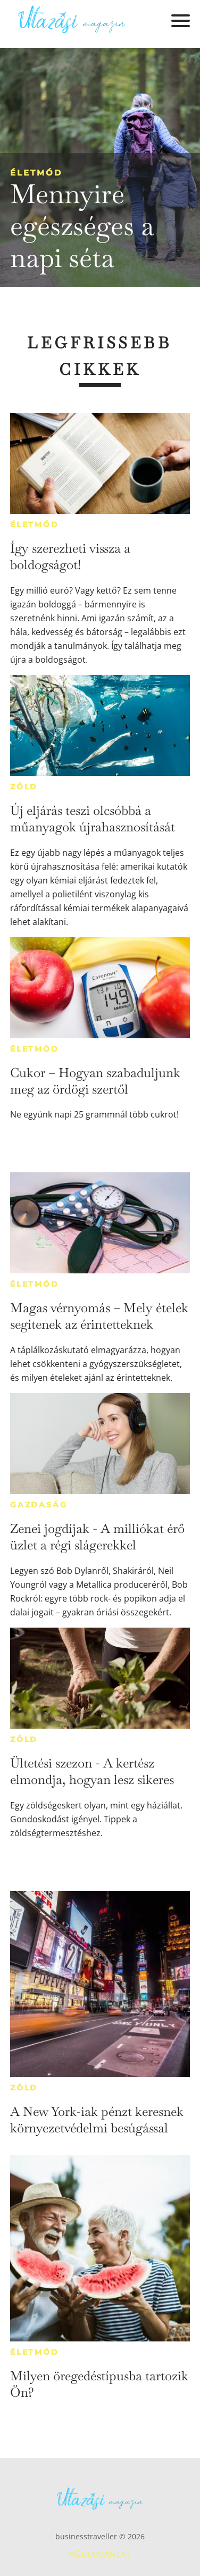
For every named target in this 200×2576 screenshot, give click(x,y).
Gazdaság (38, 1505)
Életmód (36, 173)
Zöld (24, 786)
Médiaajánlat (100, 2554)
